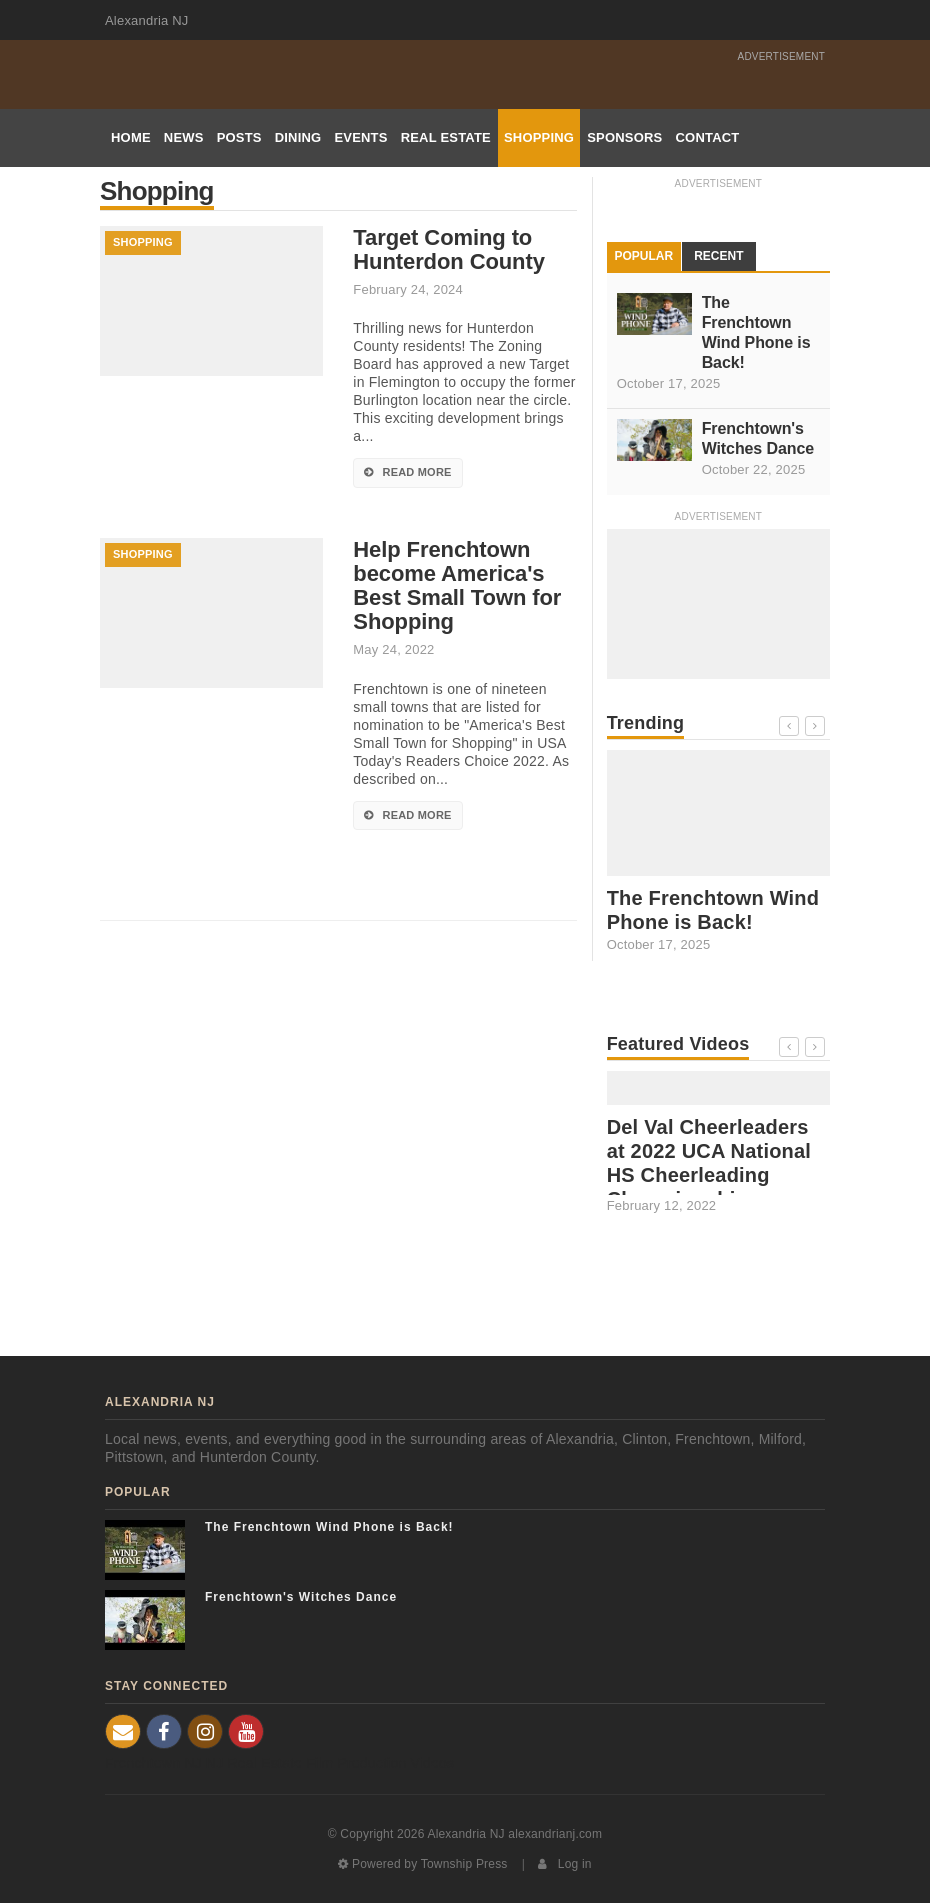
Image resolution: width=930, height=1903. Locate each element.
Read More (407, 472)
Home (131, 137)
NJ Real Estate (254, 1763)
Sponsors (624, 137)
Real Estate (446, 137)
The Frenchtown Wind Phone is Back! (756, 332)
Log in (565, 1864)
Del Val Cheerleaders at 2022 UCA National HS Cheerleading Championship (709, 1163)
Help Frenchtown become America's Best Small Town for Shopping (457, 586)
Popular (644, 256)
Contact (707, 137)
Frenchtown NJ (153, 1763)
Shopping (539, 137)
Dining (298, 137)
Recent (718, 256)
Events (360, 137)
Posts (239, 137)
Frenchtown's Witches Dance (758, 438)
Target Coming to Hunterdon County (448, 250)
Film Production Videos (380, 1763)
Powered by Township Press (422, 1864)
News (184, 137)
